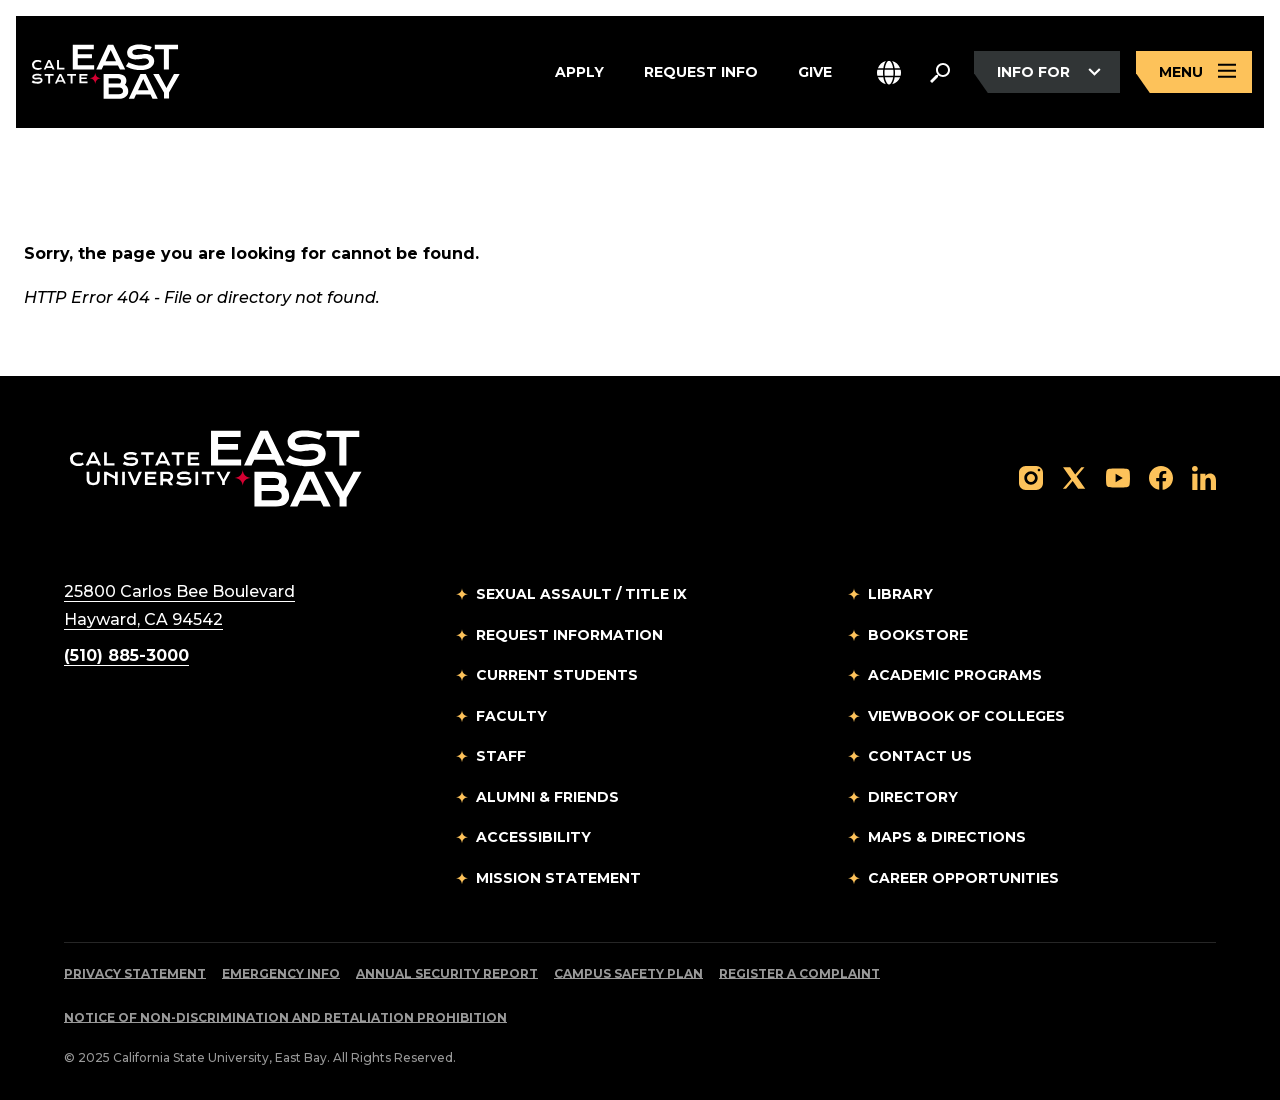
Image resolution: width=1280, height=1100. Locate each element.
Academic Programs (955, 675)
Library (900, 594)
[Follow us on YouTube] (1118, 476)
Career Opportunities (963, 878)
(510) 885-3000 (126, 655)
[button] (889, 72)
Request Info (701, 72)
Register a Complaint (799, 973)
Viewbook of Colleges (966, 716)
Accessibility (533, 837)
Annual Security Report (447, 973)
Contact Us (920, 756)
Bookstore (918, 635)
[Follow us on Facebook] (1161, 476)
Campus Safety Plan (628, 973)
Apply (579, 72)
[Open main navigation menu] (1194, 72)
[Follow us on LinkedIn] (1204, 476)
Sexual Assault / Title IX (581, 594)
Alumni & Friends (547, 797)
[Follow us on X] (1074, 476)
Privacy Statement (135, 973)
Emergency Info (281, 973)
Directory (913, 797)
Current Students (557, 675)
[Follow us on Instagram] (1031, 476)
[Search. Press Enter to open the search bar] (940, 72)
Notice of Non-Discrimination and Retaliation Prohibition (285, 1017)
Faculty (511, 716)
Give (815, 72)
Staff (501, 756)
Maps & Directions (947, 837)
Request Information (569, 635)
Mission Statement (558, 878)
